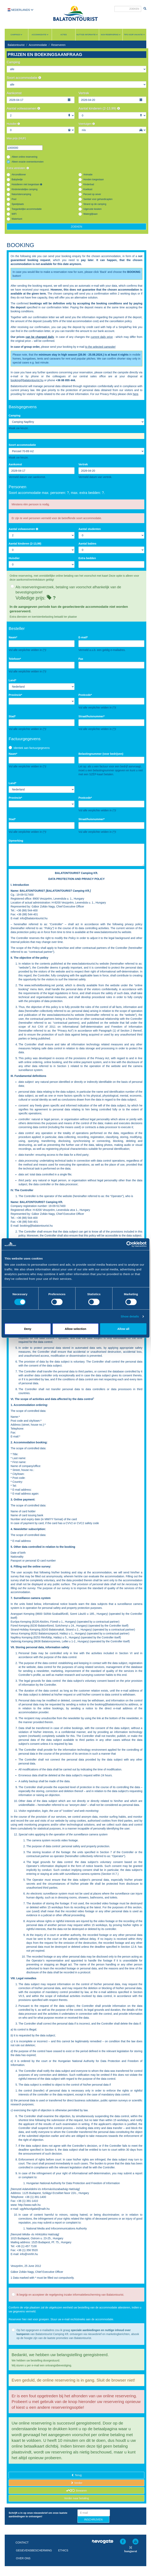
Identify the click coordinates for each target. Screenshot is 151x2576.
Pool (14, 199)
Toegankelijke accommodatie (27, 209)
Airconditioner (19, 174)
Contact (22, 2542)
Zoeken (76, 226)
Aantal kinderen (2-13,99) (99, 108)
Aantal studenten (89, 529)
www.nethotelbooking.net (39, 985)
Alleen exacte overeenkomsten (28, 161)
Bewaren (76, 2490)
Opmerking (16, 840)
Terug (76, 2475)
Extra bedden (87, 558)
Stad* (12, 716)
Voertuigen (86, 123)
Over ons (23, 2558)
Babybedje (17, 179)
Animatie (87, 174)
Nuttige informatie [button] (87, 35)
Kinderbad (88, 184)
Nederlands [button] (20, 9)
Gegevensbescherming (34, 2550)
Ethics (63, 2550)
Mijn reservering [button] (111, 35)
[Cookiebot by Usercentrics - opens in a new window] (129, 1244)
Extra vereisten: (18, 168)
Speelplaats (18, 204)
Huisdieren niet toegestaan (27, 184)
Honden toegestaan (93, 179)
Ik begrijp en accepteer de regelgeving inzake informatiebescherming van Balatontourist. (70, 2294)
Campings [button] (16, 35)
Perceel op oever (92, 194)
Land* (12, 680)
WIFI (14, 214)
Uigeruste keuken (92, 209)
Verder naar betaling (76, 2498)
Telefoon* (15, 658)
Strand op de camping (94, 204)
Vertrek (83, 93)
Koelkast (87, 189)
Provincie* (15, 694)
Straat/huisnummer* (91, 716)
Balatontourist (16, 44)
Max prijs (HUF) (16, 138)
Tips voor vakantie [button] (134, 35)
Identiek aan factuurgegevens (32, 747)
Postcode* (85, 694)
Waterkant (17, 219)
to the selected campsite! (100, 346)
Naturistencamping (21, 194)
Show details (130, 1316)
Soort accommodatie (24, 78)
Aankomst (14, 93)
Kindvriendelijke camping (25, 189)
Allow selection (75, 1328)
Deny (27, 1328)
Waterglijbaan (90, 214)
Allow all (123, 1328)
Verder (76, 2482)
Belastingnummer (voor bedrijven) (100, 753)
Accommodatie (38, 44)
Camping (13, 62)
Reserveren (58, 44)
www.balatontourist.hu (107, 932)
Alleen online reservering (24, 156)
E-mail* (83, 637)
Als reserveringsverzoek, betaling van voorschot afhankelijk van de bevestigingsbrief (68, 593)
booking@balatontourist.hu (27, 380)
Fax (80, 658)
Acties (63, 35)
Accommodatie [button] (40, 35)
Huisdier (13, 123)
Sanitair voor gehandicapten (97, 199)
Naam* (13, 637)
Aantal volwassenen (23, 108)
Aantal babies (87, 543)
